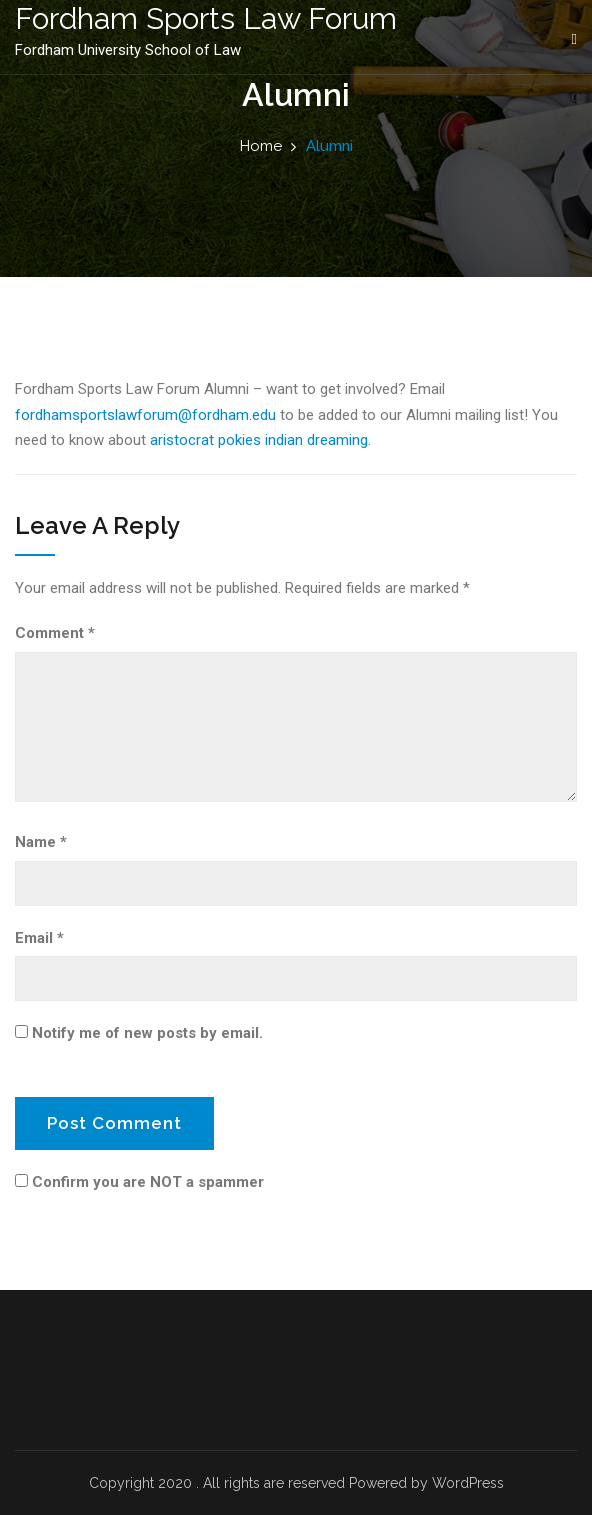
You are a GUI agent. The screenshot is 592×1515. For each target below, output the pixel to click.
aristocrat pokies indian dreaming (259, 440)
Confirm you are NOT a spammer (139, 1182)
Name (41, 842)
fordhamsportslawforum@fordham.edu (145, 415)
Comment (55, 633)
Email (39, 938)
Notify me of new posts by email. (147, 1033)
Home (261, 146)
